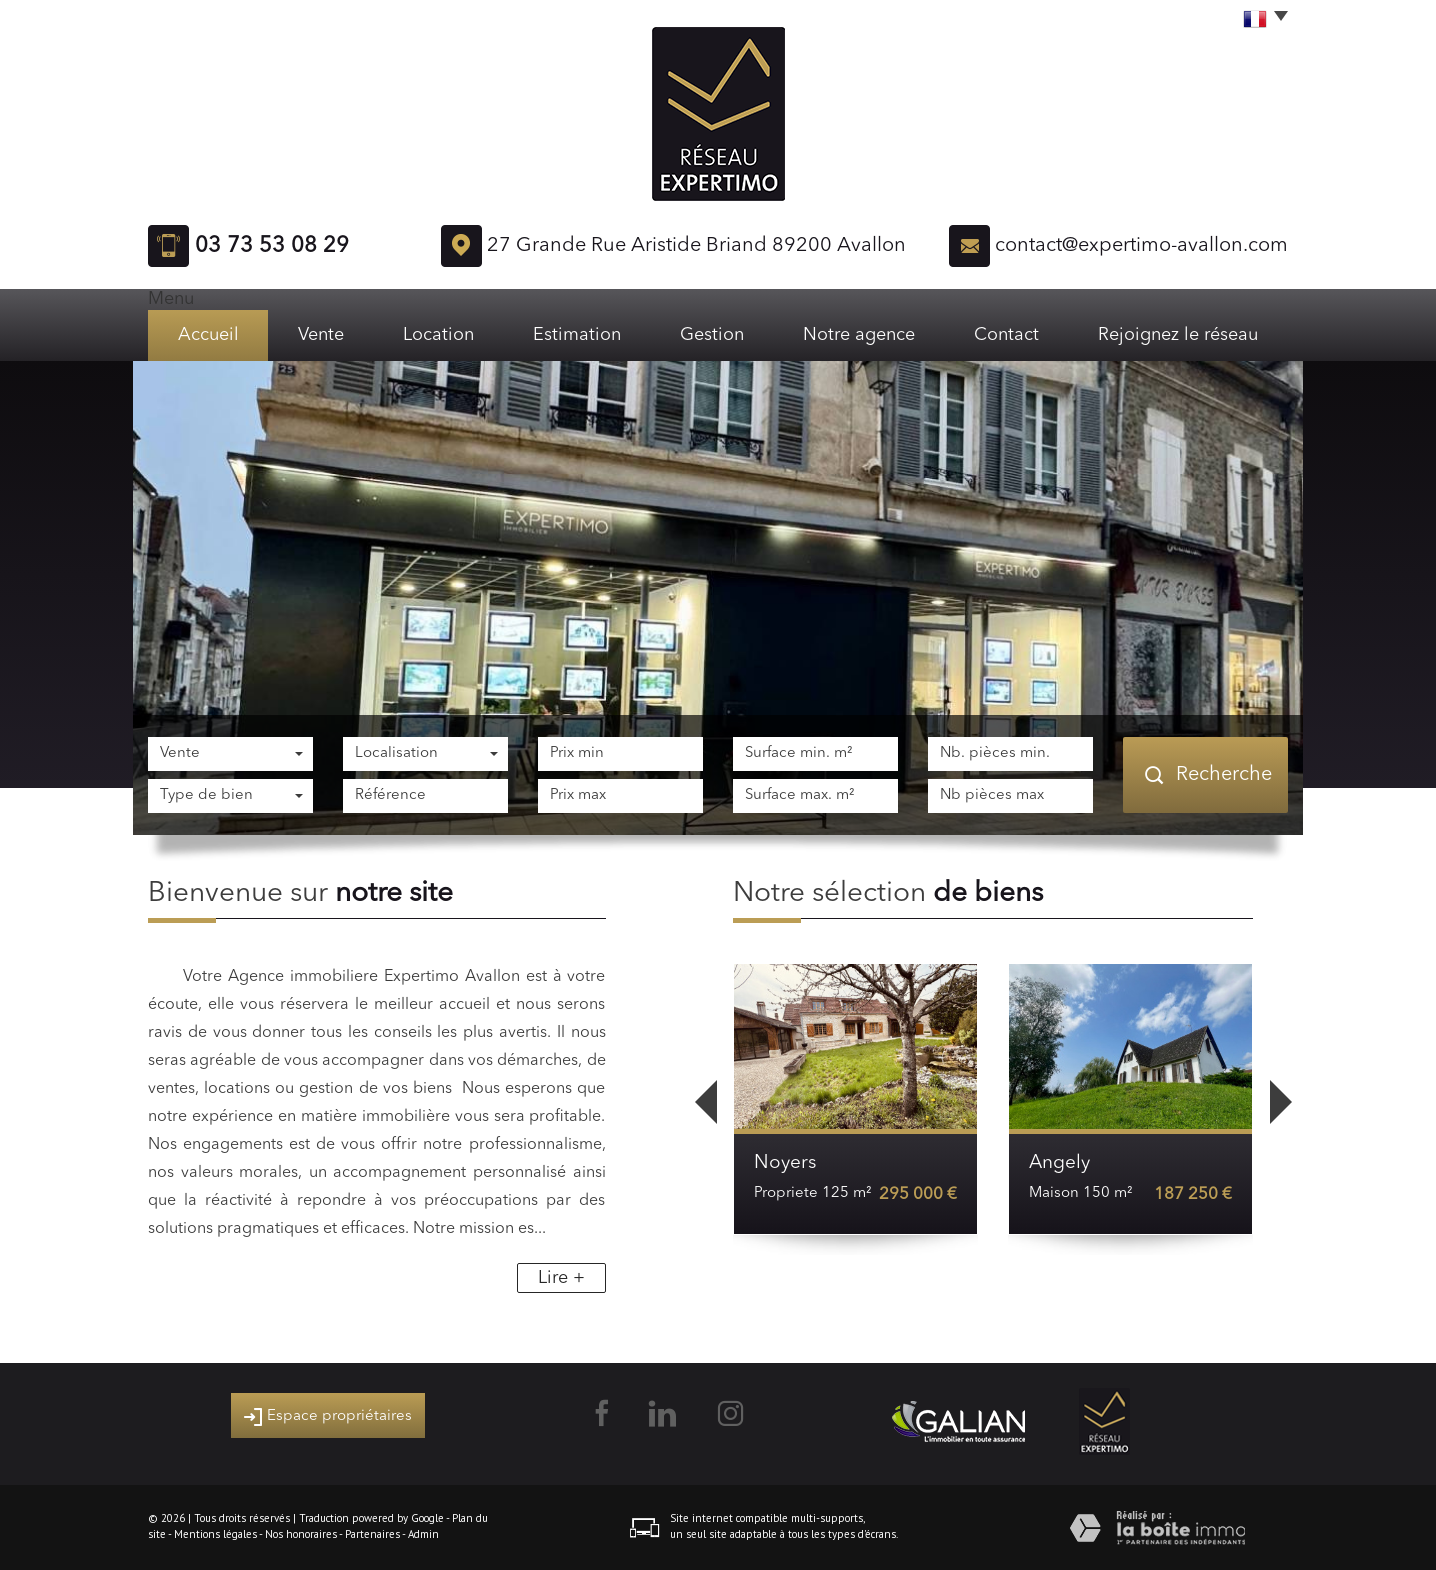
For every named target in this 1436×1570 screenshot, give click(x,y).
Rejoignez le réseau (1178, 335)
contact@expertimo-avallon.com (1141, 246)
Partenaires (372, 1534)
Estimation (577, 335)
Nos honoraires (301, 1534)
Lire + (561, 1278)
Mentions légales (215, 1534)
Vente (321, 335)
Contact (1006, 335)
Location (438, 335)
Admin (423, 1534)
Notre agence (859, 335)
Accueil (208, 335)
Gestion (712, 335)
